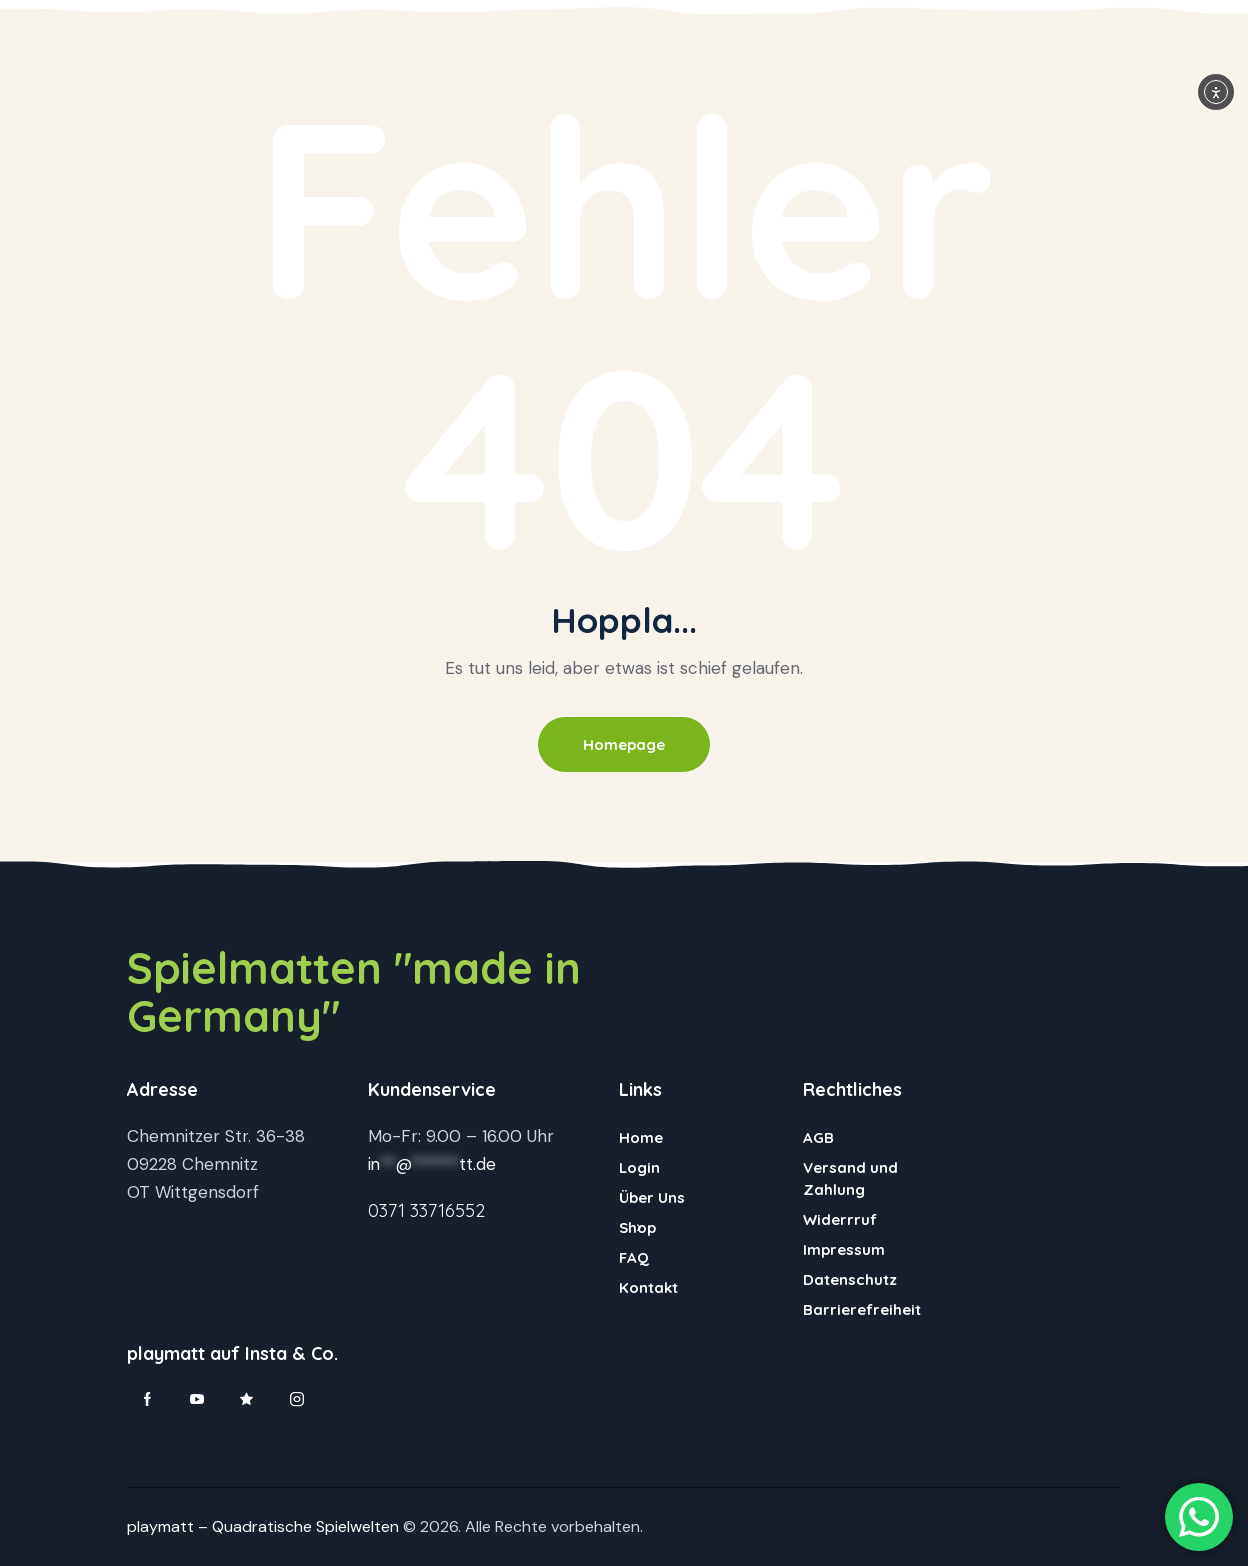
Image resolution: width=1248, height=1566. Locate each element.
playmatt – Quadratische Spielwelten (263, 1526)
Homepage (624, 744)
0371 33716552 (426, 1210)
